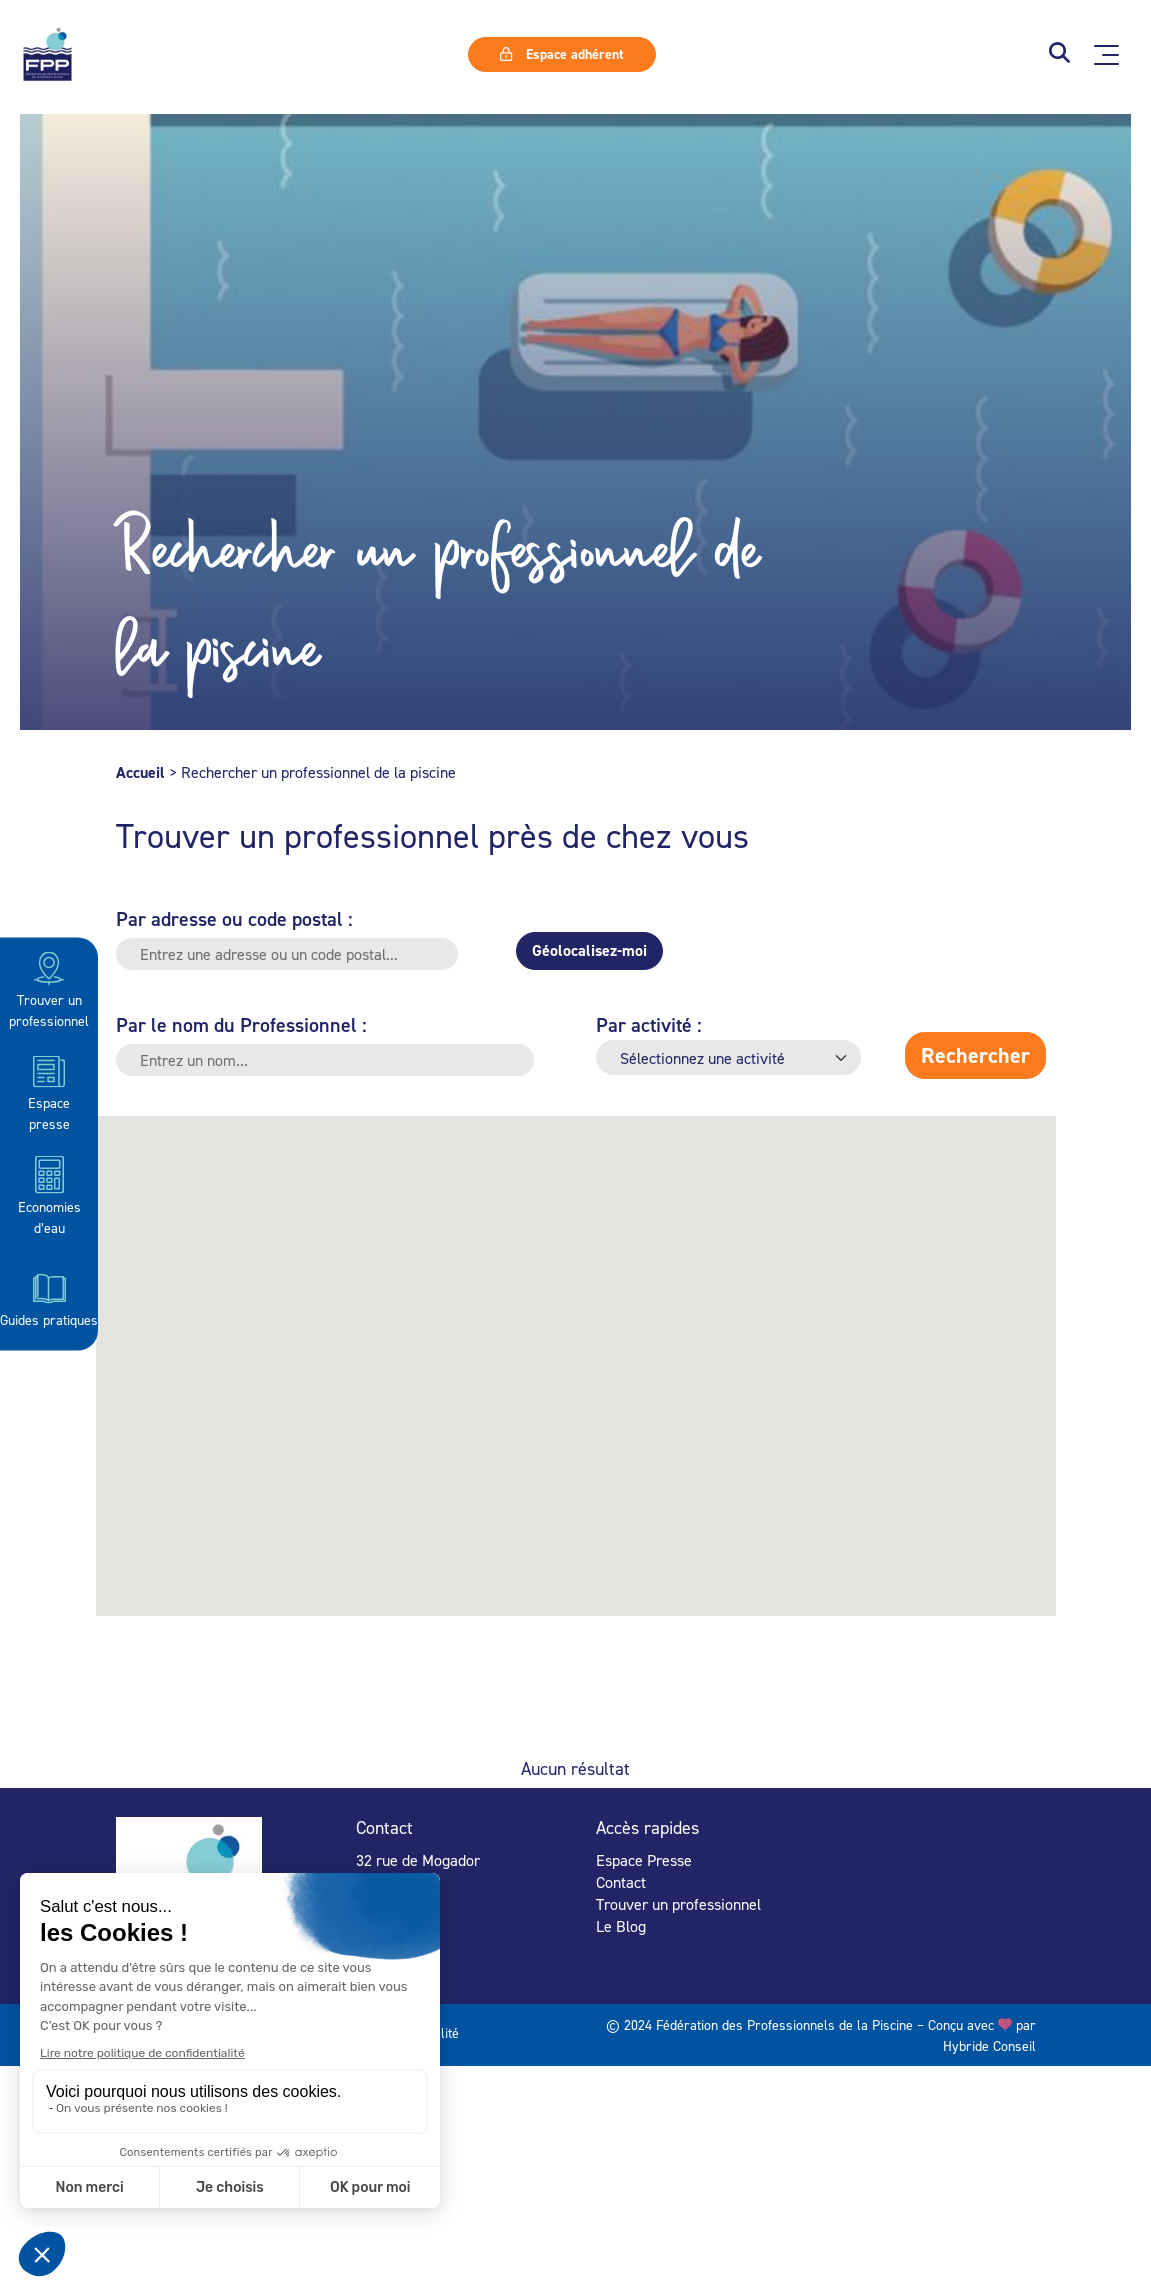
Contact (621, 1882)
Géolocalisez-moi (589, 950)
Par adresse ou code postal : (234, 918)
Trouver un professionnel (49, 988)
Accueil (140, 772)
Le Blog (621, 1926)
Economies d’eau (49, 1194)
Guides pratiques (49, 1298)
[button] (1059, 54)
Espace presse (49, 1091)
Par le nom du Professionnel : (241, 1024)
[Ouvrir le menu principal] (1106, 55)
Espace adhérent (562, 54)
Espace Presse (644, 1860)
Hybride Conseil (989, 2045)
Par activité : (649, 1024)
